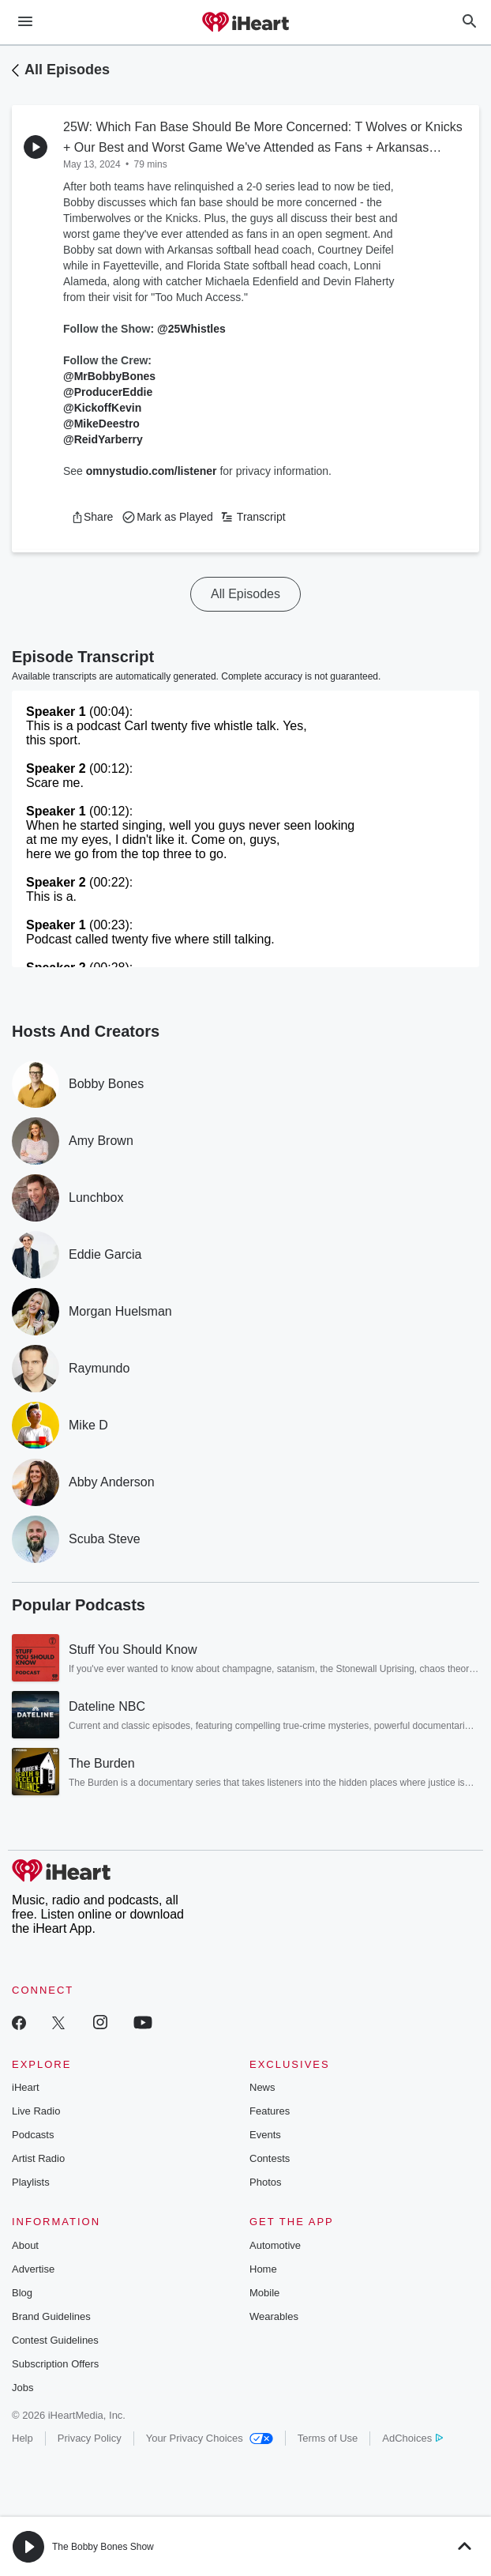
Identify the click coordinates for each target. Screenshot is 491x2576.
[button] (92, 517)
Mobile (264, 2293)
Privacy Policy (90, 2438)
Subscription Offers (55, 2364)
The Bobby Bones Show (103, 2546)
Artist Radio (38, 2158)
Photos (265, 2182)
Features (269, 2111)
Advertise (33, 2269)
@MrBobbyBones (109, 376)
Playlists (31, 2182)
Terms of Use (328, 2438)
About (25, 2245)
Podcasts (33, 2135)
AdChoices (412, 2438)
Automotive (275, 2245)
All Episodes (67, 69)
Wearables (273, 2316)
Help (22, 2438)
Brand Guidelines (51, 2316)
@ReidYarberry (103, 439)
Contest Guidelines (55, 2340)
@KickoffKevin (102, 407)
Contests (269, 2158)
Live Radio (36, 2111)
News (262, 2087)
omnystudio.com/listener (151, 471)
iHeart (25, 2087)
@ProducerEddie (107, 392)
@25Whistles (191, 328)
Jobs (22, 2387)
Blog (22, 2293)
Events (265, 2135)
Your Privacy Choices (209, 2438)
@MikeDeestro (101, 423)
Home (263, 2269)
